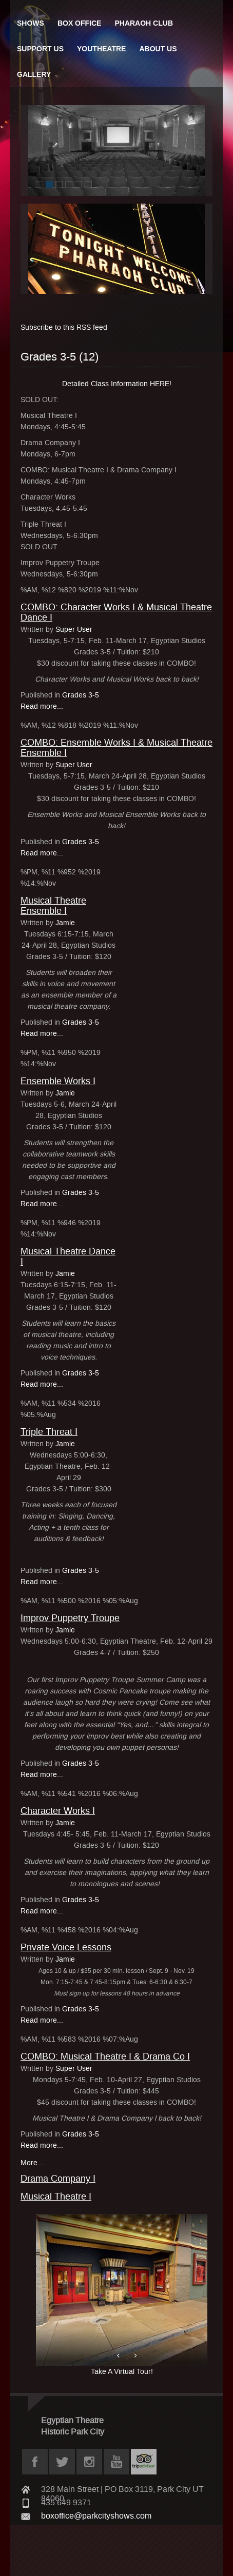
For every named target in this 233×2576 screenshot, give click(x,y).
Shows (30, 23)
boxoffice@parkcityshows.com (96, 2516)
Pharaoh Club (143, 23)
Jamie (65, 923)
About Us (158, 49)
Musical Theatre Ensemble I (53, 905)
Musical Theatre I (56, 2196)
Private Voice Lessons (66, 1947)
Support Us (40, 49)
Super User (73, 629)
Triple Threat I (49, 1432)
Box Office (79, 23)
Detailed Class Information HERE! (116, 384)
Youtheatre (101, 49)
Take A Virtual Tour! (121, 2294)
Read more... (42, 706)
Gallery (34, 74)
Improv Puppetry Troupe (70, 1618)
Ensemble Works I (58, 1081)
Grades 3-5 (80, 695)
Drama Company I (58, 2178)
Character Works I (58, 1811)
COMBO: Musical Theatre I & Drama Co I (105, 2056)
